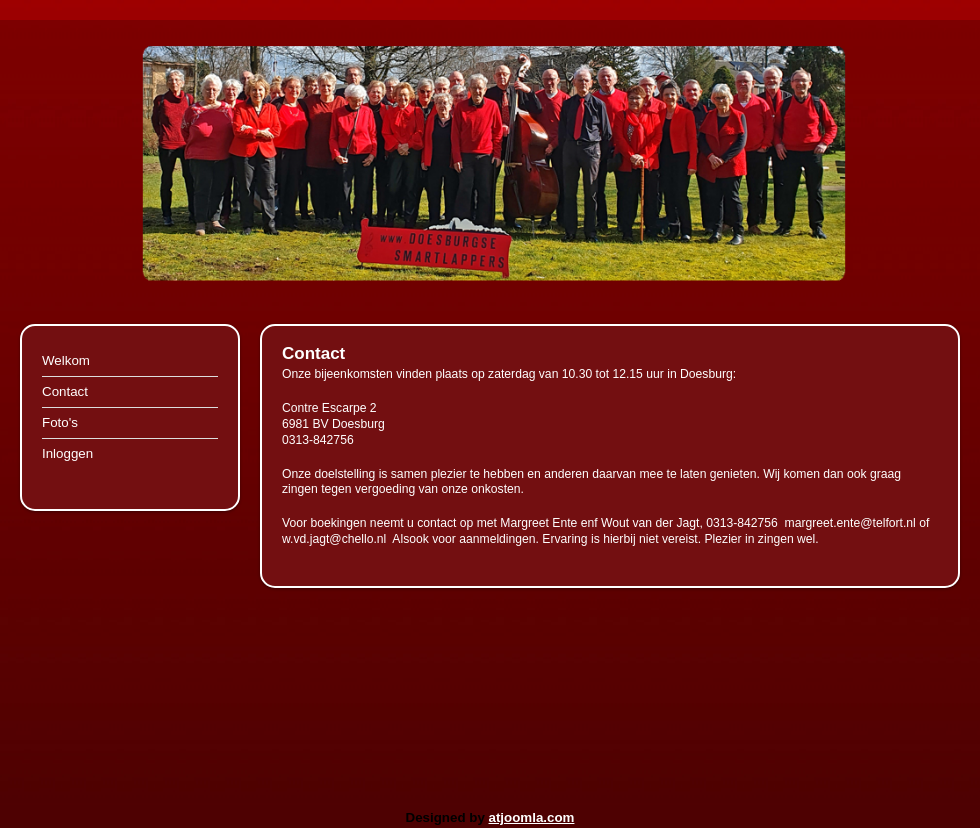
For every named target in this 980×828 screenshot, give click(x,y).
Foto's (60, 422)
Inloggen (67, 453)
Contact (65, 391)
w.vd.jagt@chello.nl (334, 539)
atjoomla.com (532, 817)
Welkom (66, 360)
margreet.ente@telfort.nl (850, 523)
